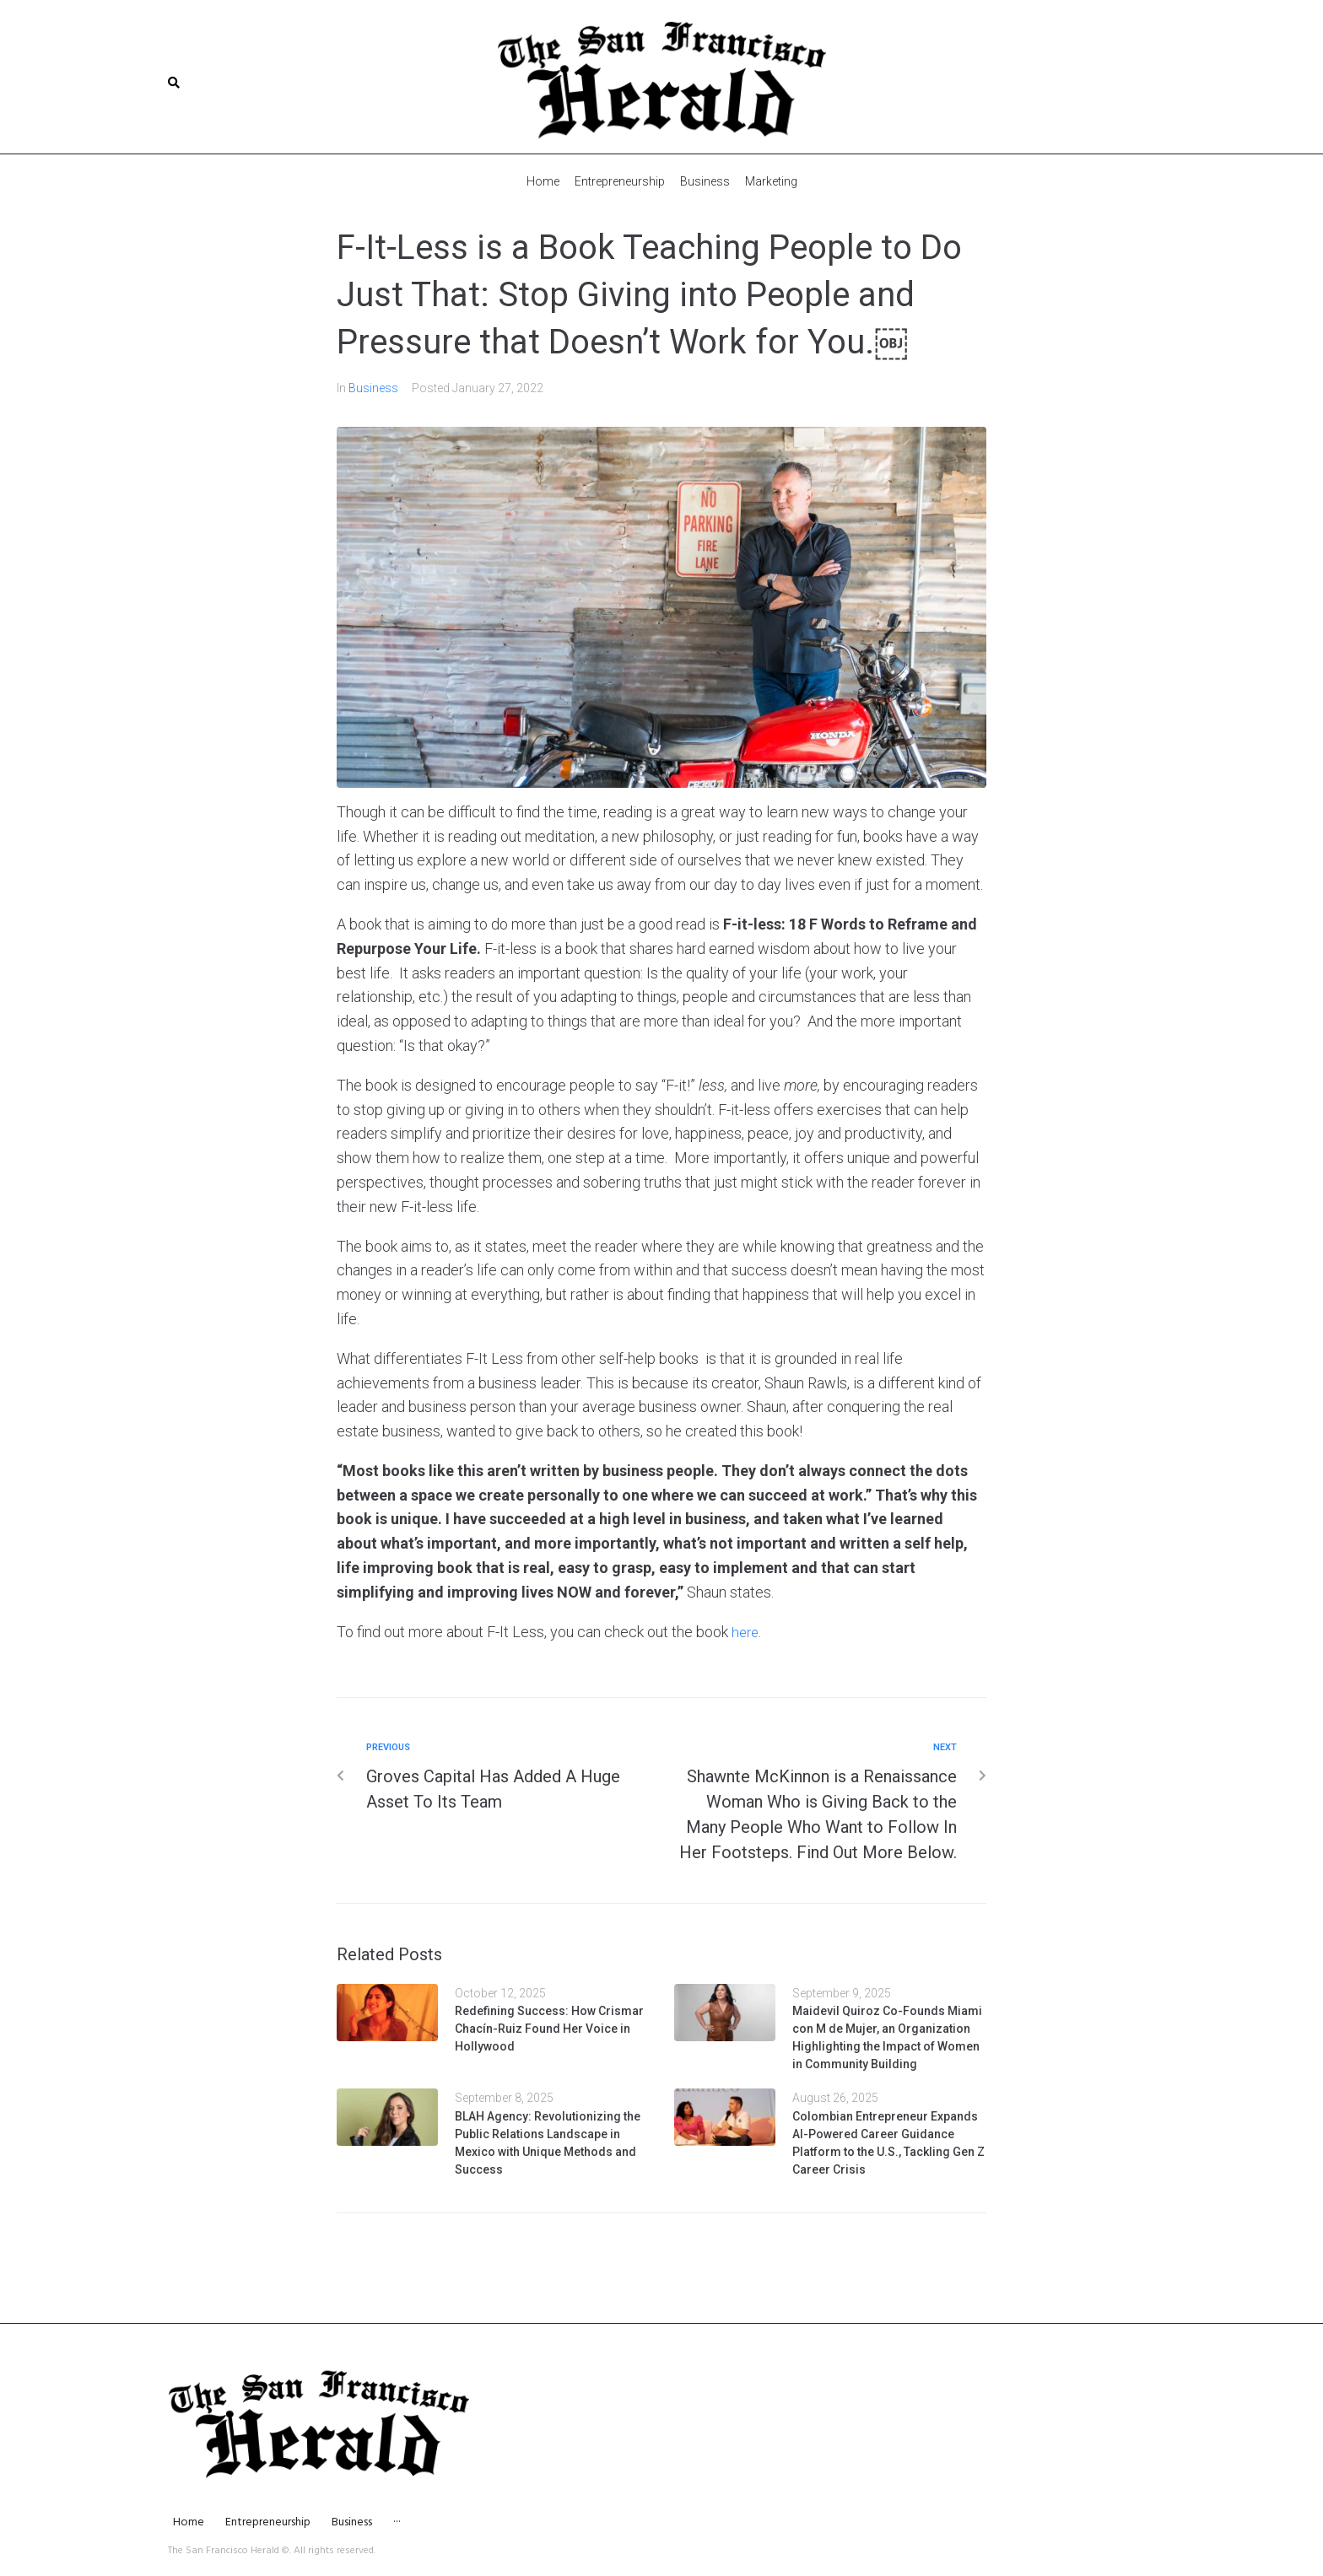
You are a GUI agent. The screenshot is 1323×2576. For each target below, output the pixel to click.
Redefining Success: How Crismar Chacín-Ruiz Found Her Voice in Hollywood (549, 2027)
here (746, 1631)
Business (373, 387)
